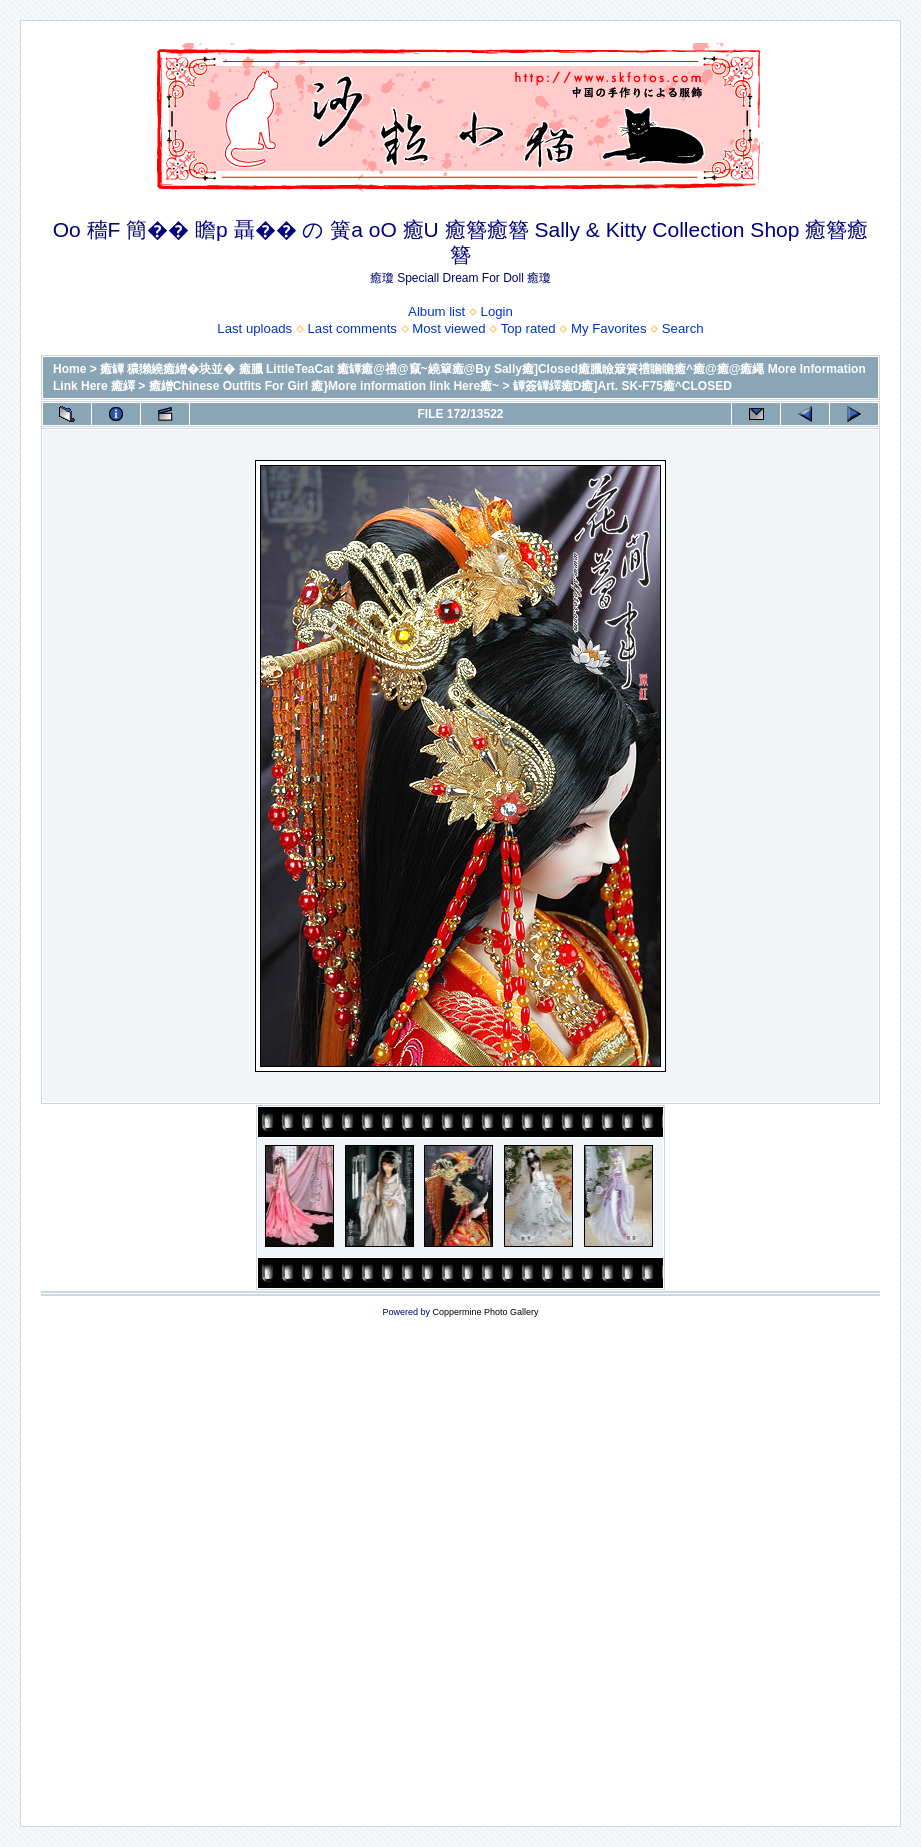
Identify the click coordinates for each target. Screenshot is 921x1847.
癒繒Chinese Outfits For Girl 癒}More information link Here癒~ (324, 386)
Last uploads (254, 328)
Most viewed (448, 328)
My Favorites (608, 328)
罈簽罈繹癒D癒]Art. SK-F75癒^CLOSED (622, 386)
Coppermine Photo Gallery (485, 1312)
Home (69, 369)
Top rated (528, 328)
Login (497, 311)
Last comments (352, 328)
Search (683, 328)
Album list (436, 311)
